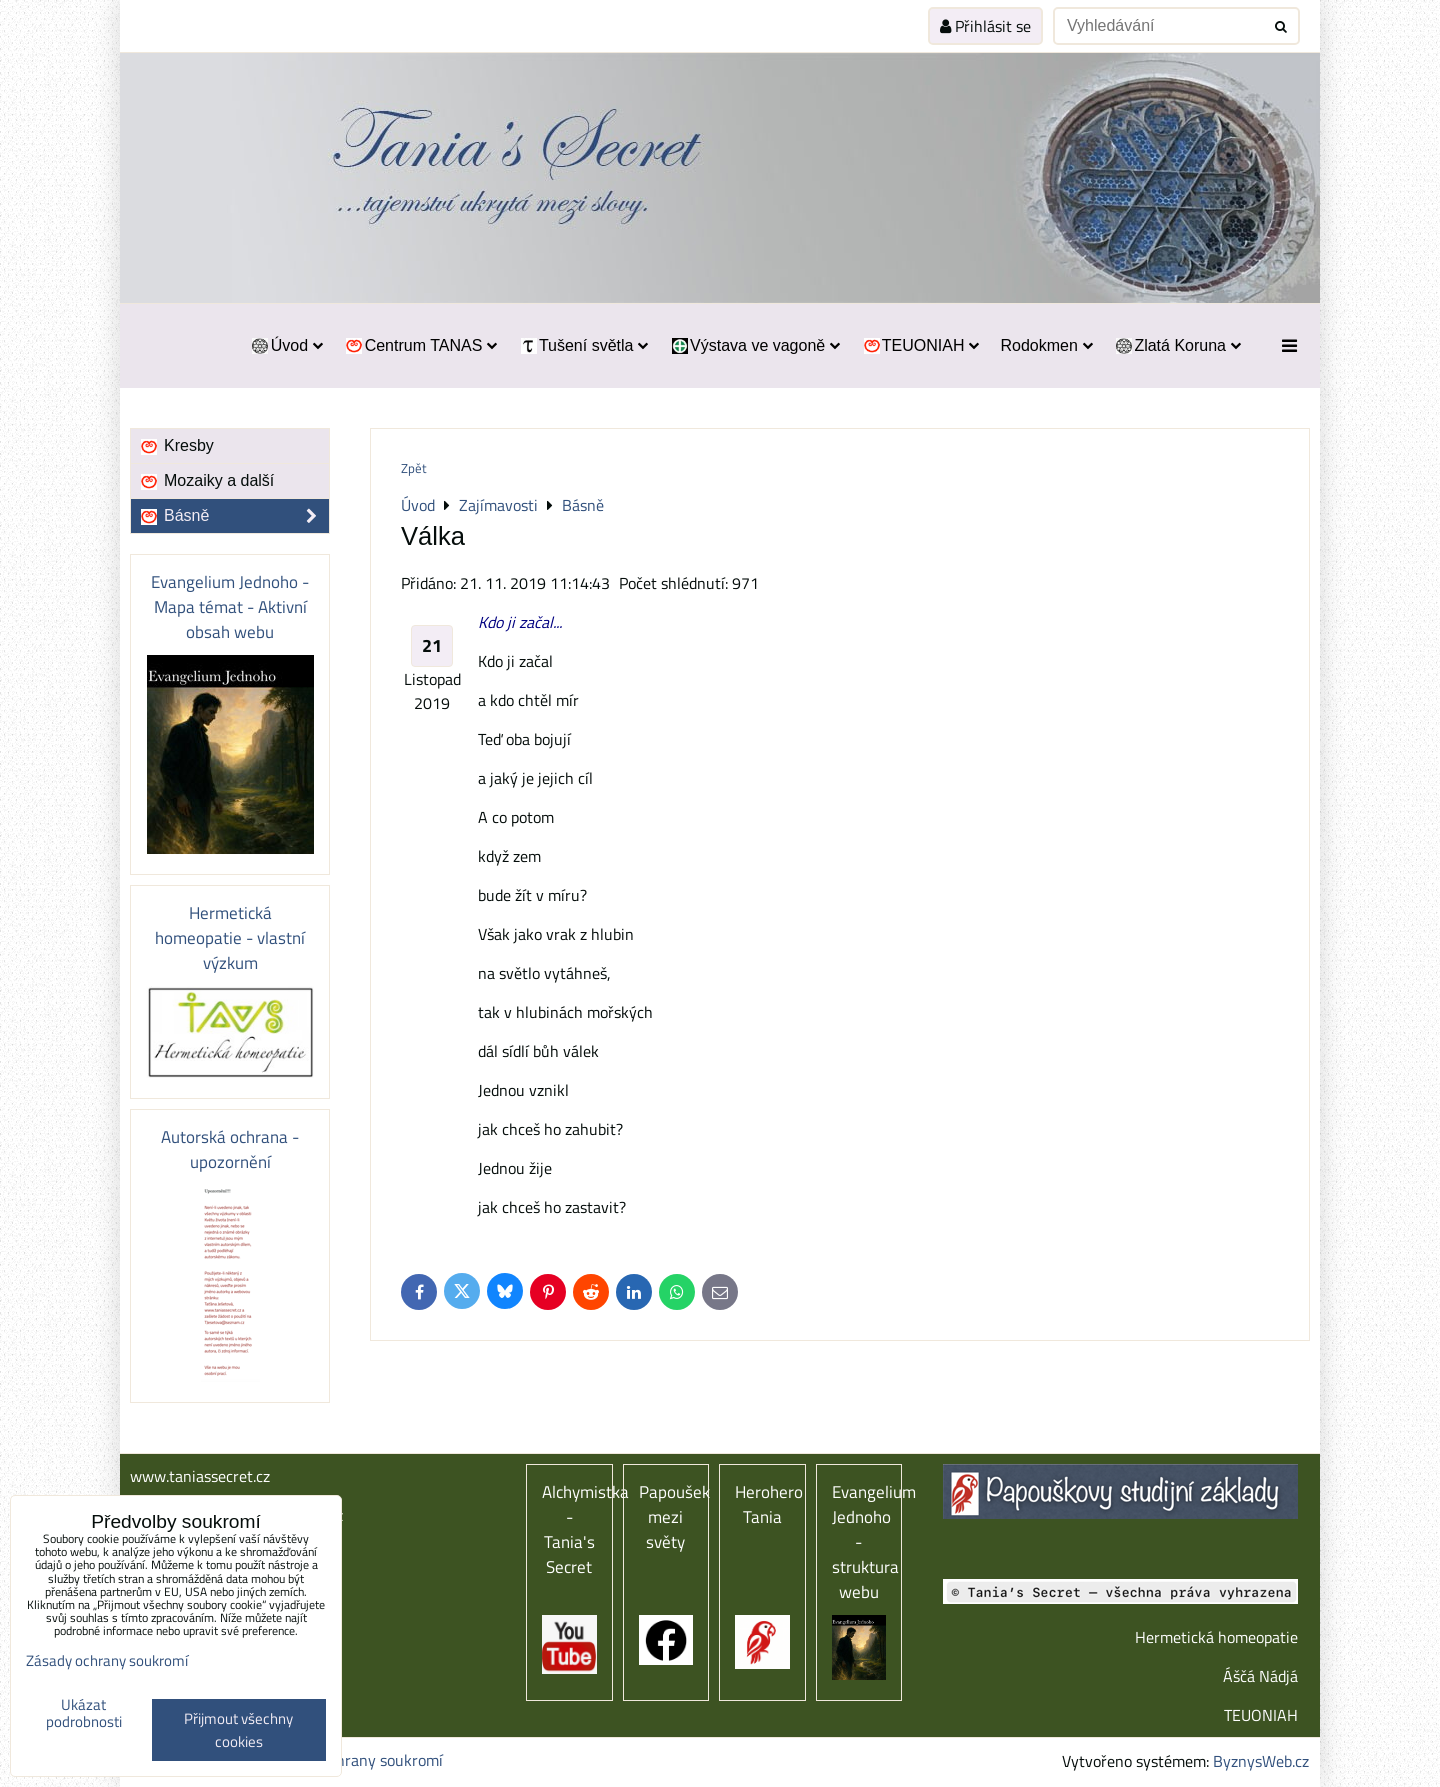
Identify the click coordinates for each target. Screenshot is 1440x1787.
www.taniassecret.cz (200, 1476)
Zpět (414, 468)
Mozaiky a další (206, 481)
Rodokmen (1046, 345)
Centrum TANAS (420, 345)
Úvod (286, 345)
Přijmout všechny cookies (238, 1730)
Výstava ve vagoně (754, 345)
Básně (234, 516)
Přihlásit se (985, 26)
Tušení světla (583, 345)
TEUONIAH (920, 345)
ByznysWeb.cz (1261, 1761)
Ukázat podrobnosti (84, 1713)
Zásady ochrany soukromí (356, 1760)
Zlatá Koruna (1177, 345)
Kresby (176, 446)
